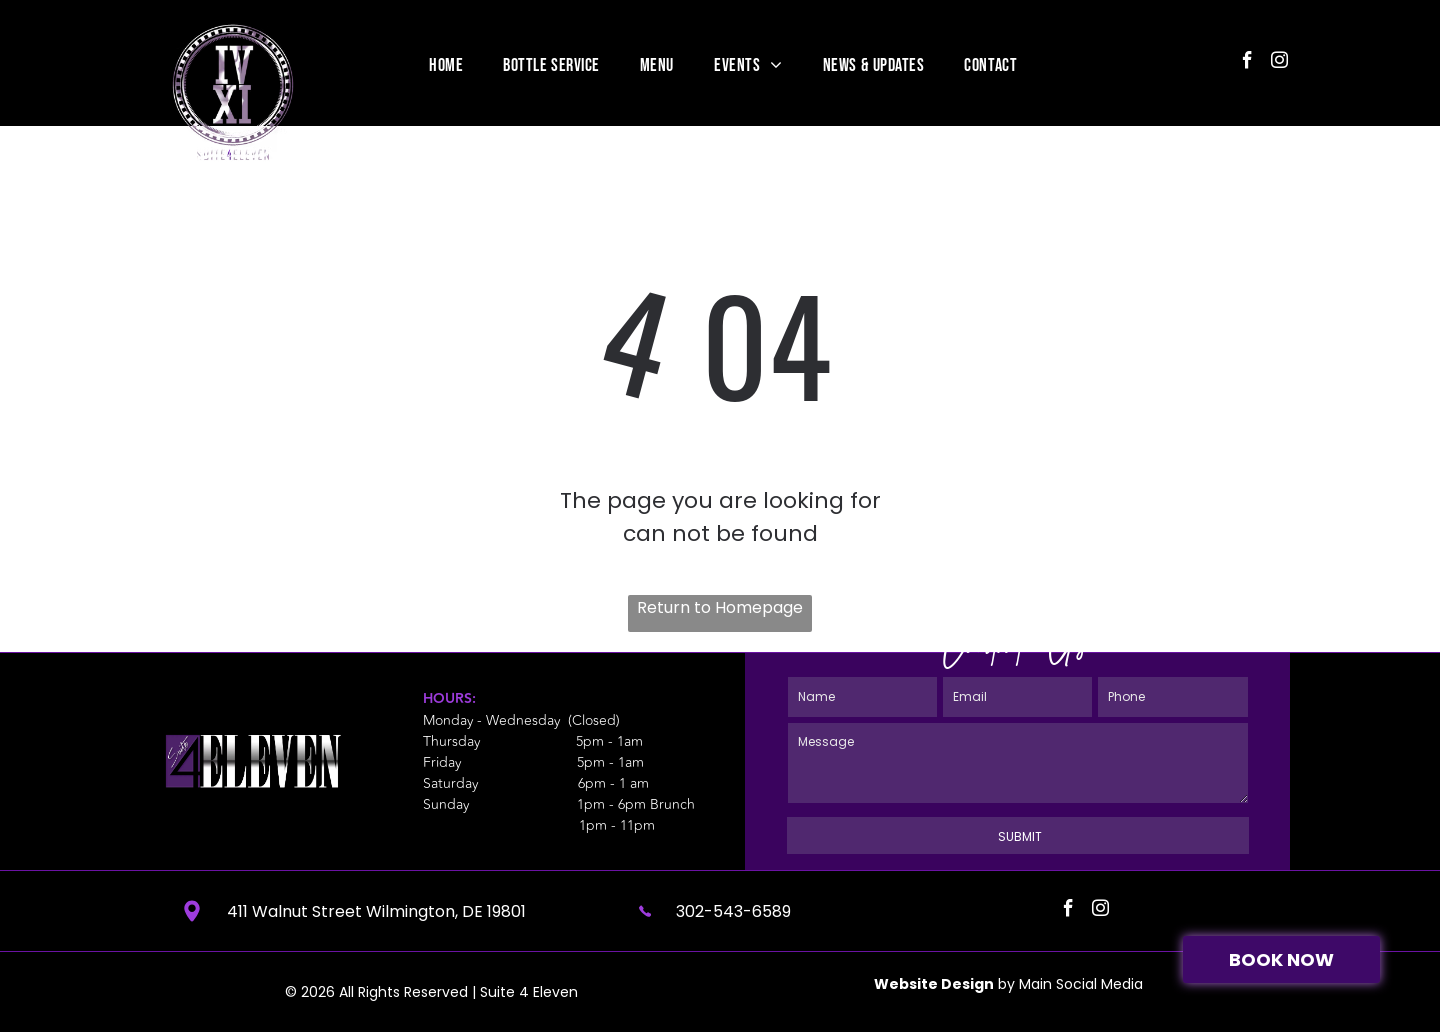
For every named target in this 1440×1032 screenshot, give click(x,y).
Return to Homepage (720, 607)
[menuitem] (446, 65)
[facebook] (1247, 63)
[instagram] (1279, 63)
